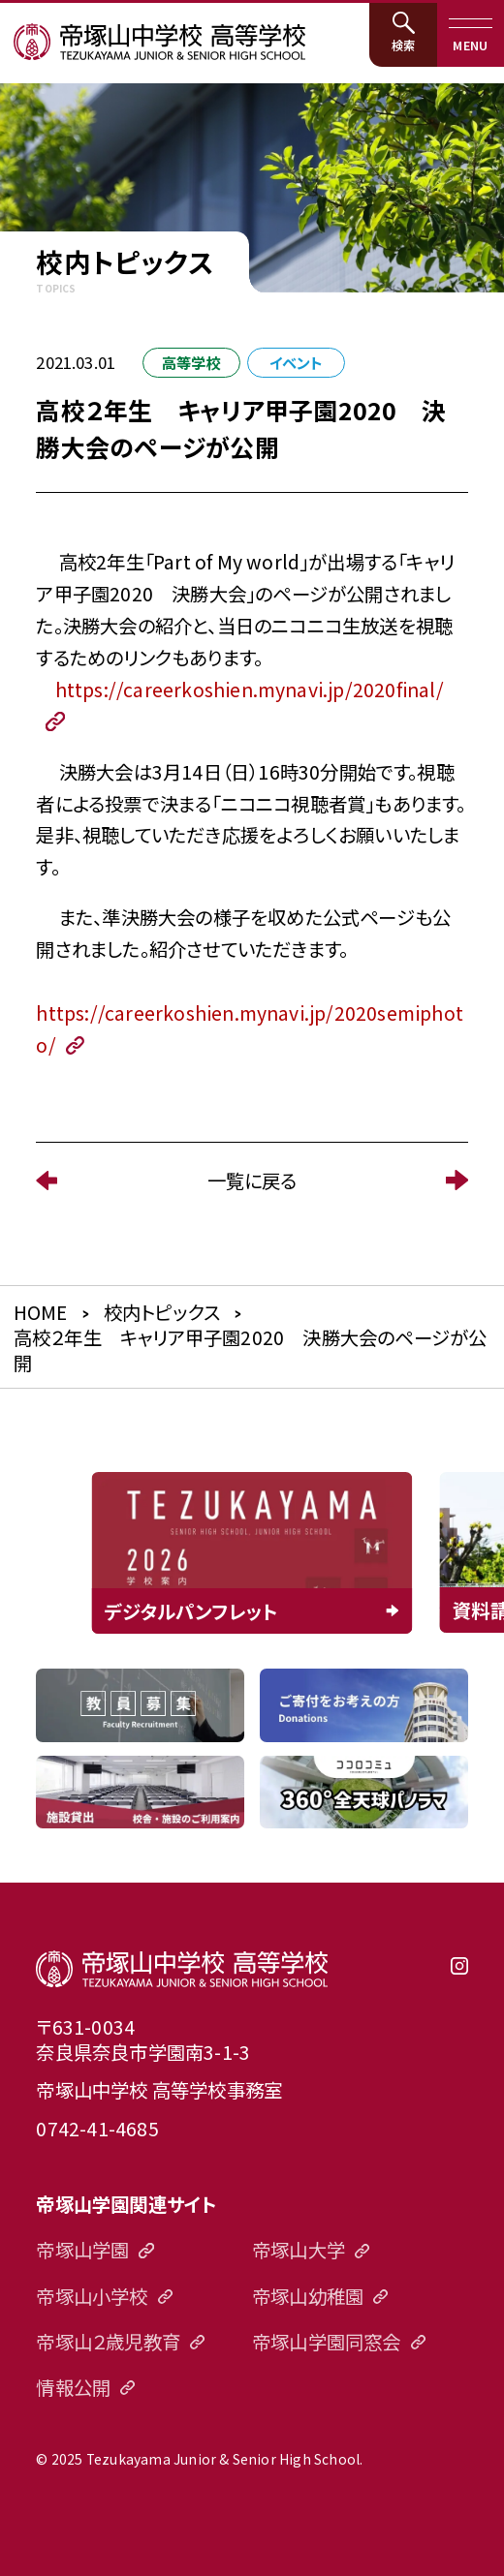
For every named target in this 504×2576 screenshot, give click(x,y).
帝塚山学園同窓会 (326, 2341)
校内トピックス (162, 1312)
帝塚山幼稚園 (307, 2295)
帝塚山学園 (82, 2249)
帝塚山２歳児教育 (108, 2341)
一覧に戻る (252, 1180)
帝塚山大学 (298, 2249)
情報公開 (73, 2386)
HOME (41, 1312)
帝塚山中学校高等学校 (182, 1968)
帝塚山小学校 (91, 2295)
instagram (459, 1975)
